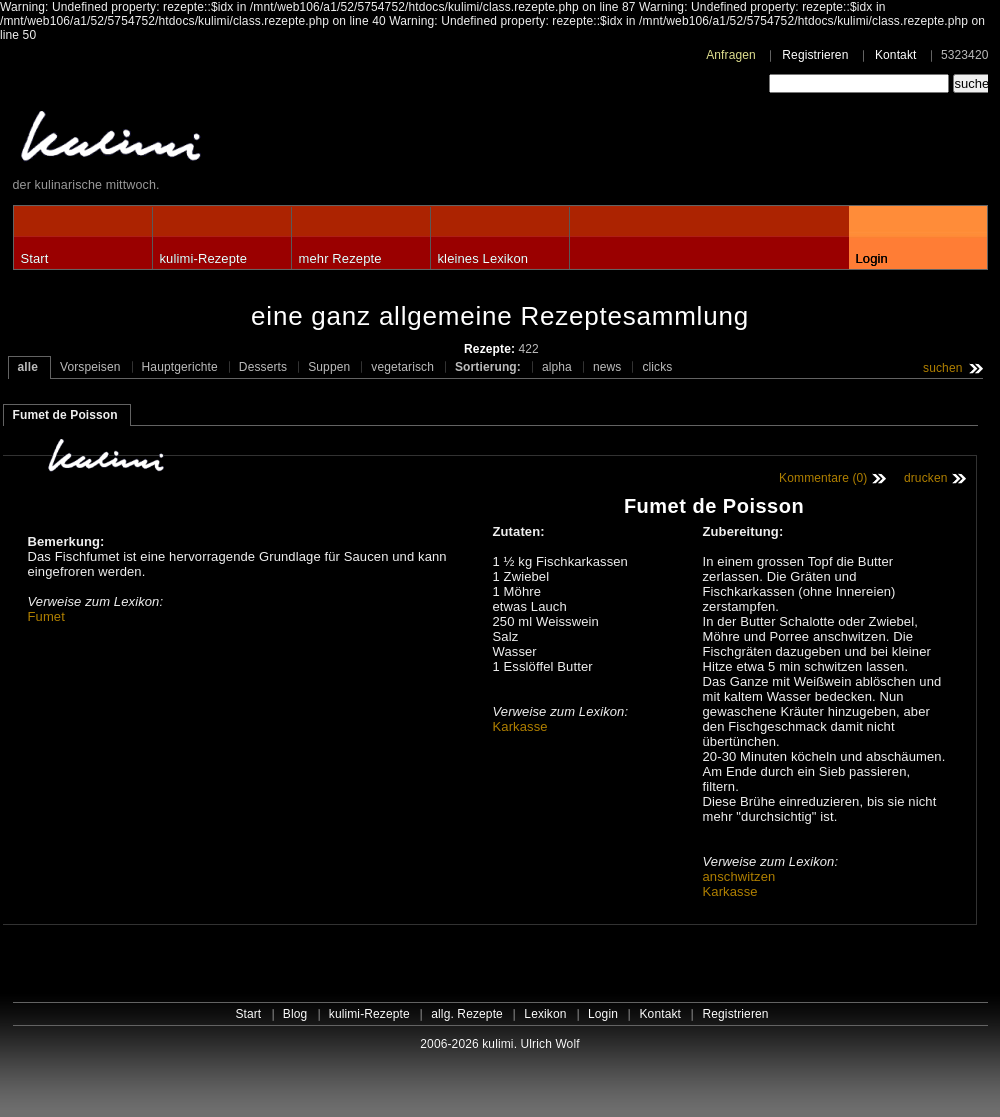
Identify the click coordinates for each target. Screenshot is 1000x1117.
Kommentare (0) (823, 478)
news (607, 367)
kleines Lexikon (483, 258)
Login (872, 258)
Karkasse (520, 726)
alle (28, 367)
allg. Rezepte (467, 1014)
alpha (557, 367)
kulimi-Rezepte (204, 258)
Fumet (46, 616)
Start (35, 258)
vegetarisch (402, 367)
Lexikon (545, 1014)
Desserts (263, 367)
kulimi (203, 140)
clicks (657, 367)
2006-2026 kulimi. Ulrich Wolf (499, 1044)
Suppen (329, 367)
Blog (295, 1014)
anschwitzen (739, 876)
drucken (926, 478)
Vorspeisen (90, 367)
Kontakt (896, 55)
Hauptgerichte (180, 367)
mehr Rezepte (340, 258)
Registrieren (815, 55)
